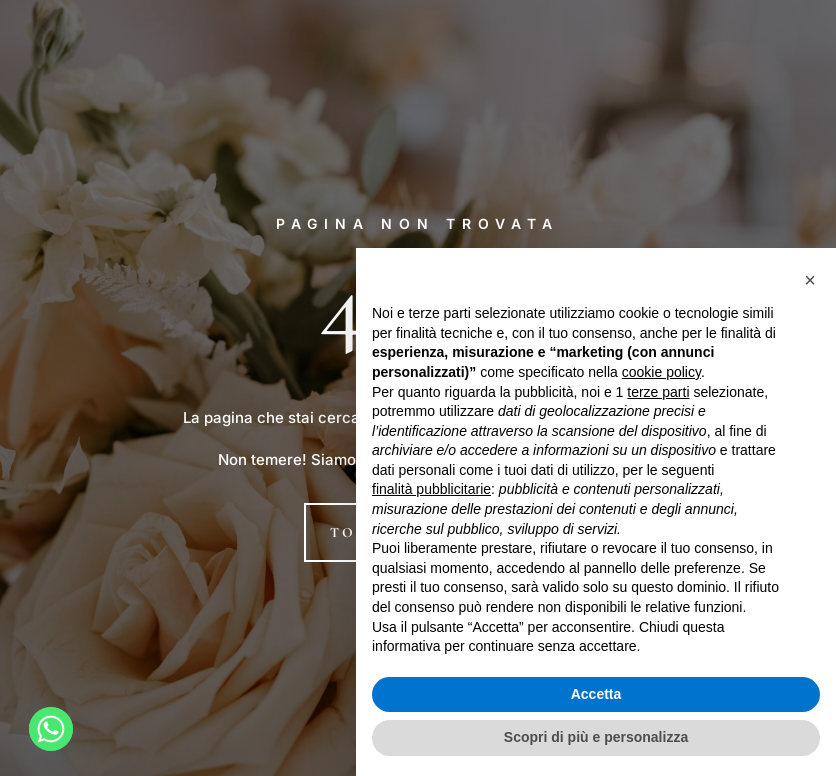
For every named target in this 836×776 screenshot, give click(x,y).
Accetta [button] (596, 694)
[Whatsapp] (51, 729)
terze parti (658, 392)
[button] (810, 280)
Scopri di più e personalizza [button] (596, 737)
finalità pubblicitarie (431, 489)
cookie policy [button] (661, 372)
